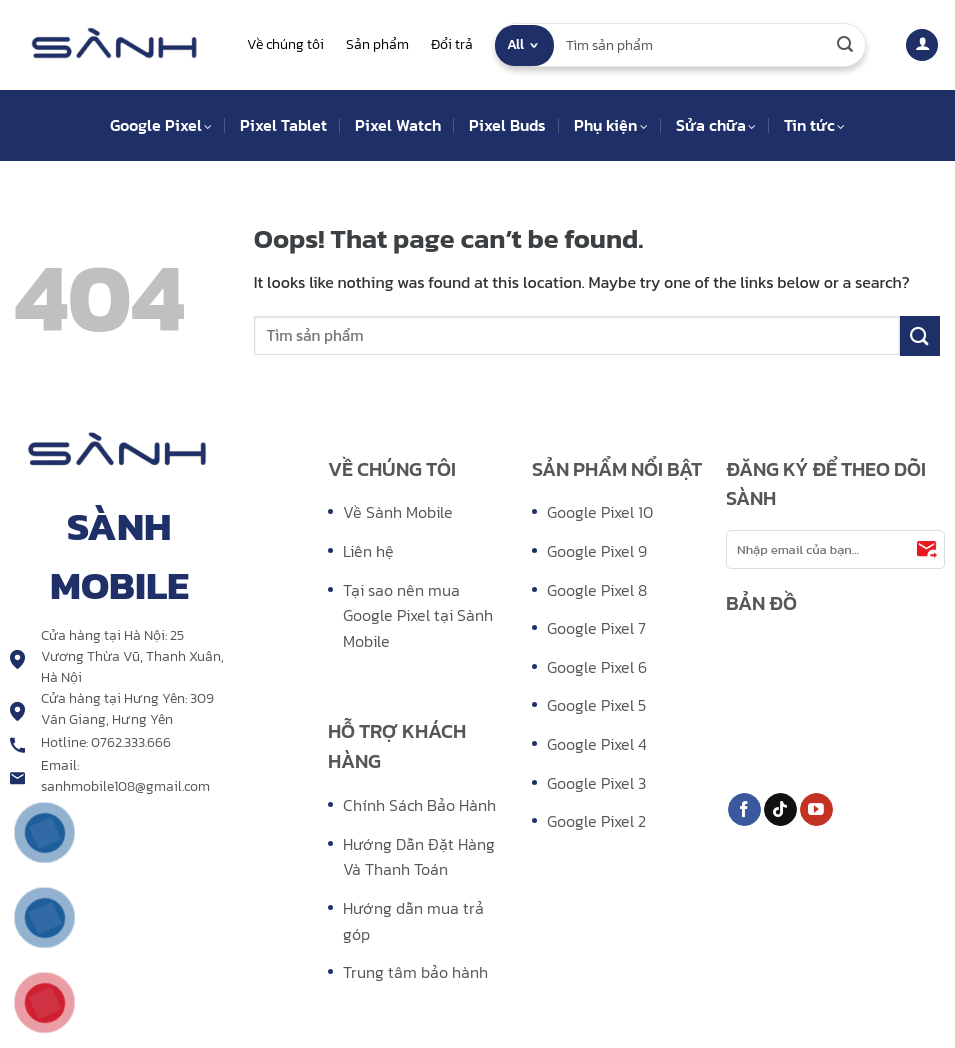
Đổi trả (452, 44)
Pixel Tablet (283, 125)
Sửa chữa (716, 125)
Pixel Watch (398, 125)
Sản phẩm (377, 44)
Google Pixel (161, 125)
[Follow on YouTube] (816, 810)
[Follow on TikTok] (780, 810)
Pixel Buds (507, 125)
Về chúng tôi (285, 44)
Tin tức (814, 125)
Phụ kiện (610, 125)
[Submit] (846, 45)
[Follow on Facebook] (744, 810)
